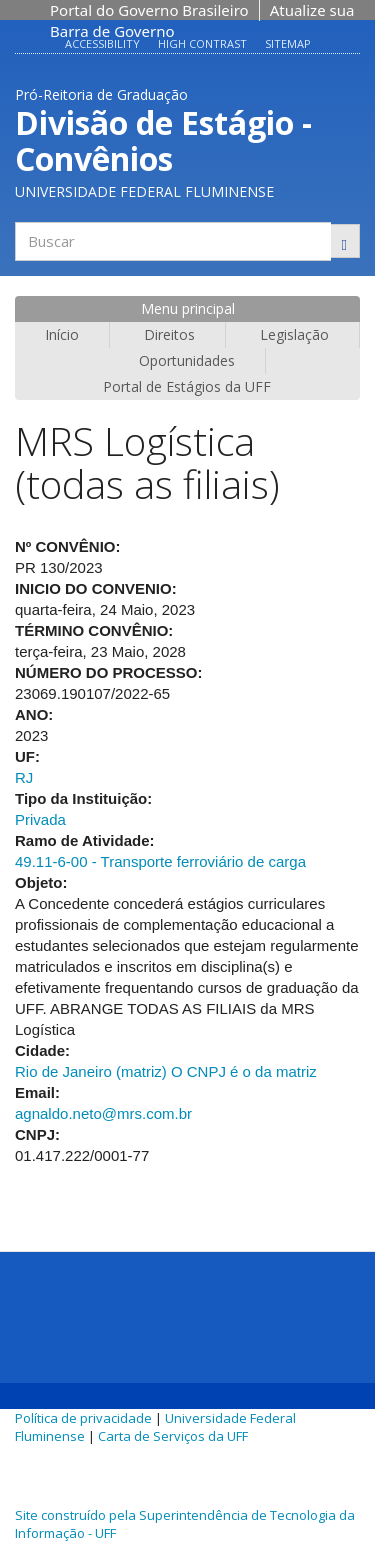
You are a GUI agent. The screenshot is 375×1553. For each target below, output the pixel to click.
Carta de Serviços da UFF (173, 1436)
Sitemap (288, 43)
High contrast (202, 43)
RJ (24, 777)
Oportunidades (187, 360)
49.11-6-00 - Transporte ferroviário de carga (160, 861)
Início (62, 334)
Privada (40, 819)
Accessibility (102, 43)
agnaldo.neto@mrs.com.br (103, 1113)
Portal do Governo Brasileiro (149, 10)
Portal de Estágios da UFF (187, 386)
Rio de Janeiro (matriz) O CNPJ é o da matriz (166, 1071)
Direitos (169, 334)
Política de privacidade (83, 1418)
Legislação (294, 334)
